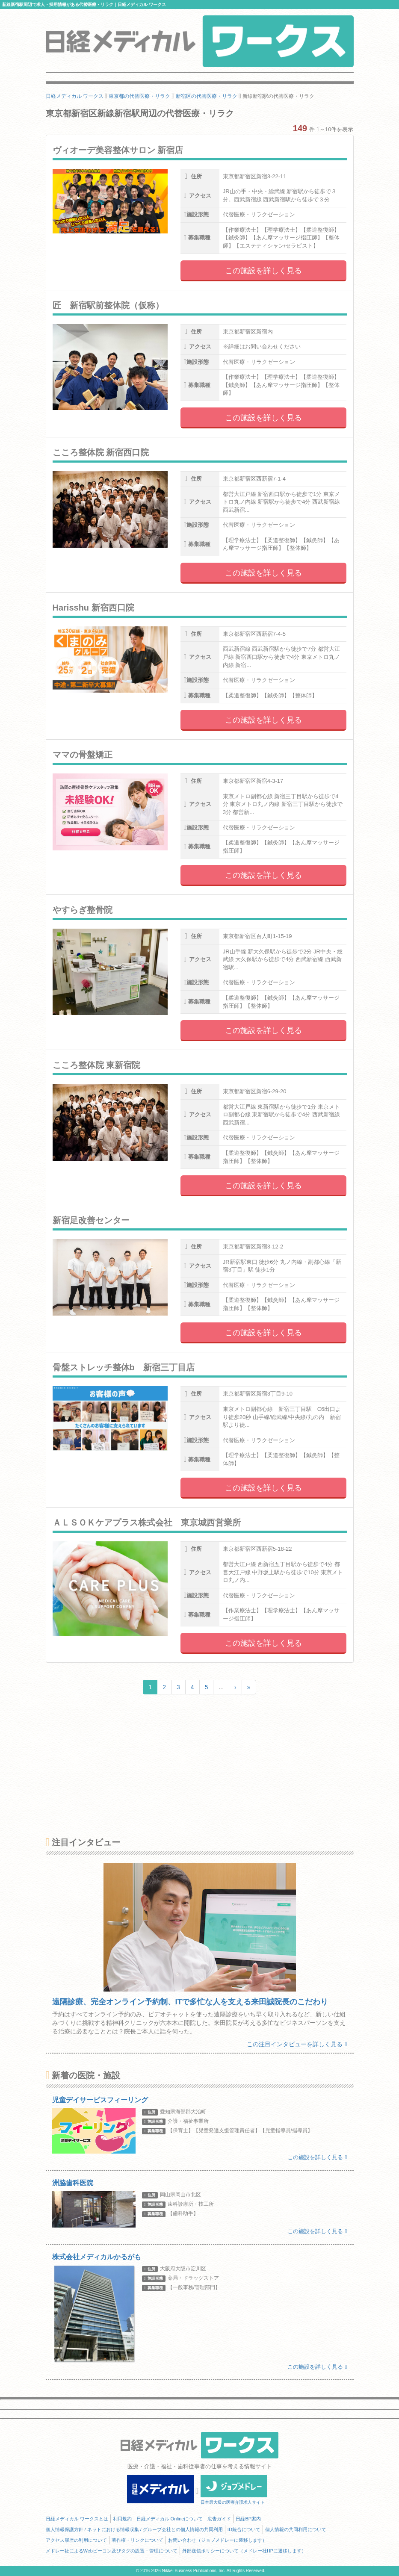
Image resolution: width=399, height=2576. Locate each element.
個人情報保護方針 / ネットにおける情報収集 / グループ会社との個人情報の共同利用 (134, 2529)
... (221, 1687)
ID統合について (244, 2529)
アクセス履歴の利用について (76, 2540)
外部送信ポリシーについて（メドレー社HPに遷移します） (244, 2550)
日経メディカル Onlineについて (169, 2518)
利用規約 (122, 2518)
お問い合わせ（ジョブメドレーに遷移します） (217, 2540)
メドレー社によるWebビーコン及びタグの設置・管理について (111, 2550)
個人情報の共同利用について (295, 2529)
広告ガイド (219, 2518)
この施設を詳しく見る (263, 270)
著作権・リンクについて (137, 2540)
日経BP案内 (248, 2518)
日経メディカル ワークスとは (77, 2518)
